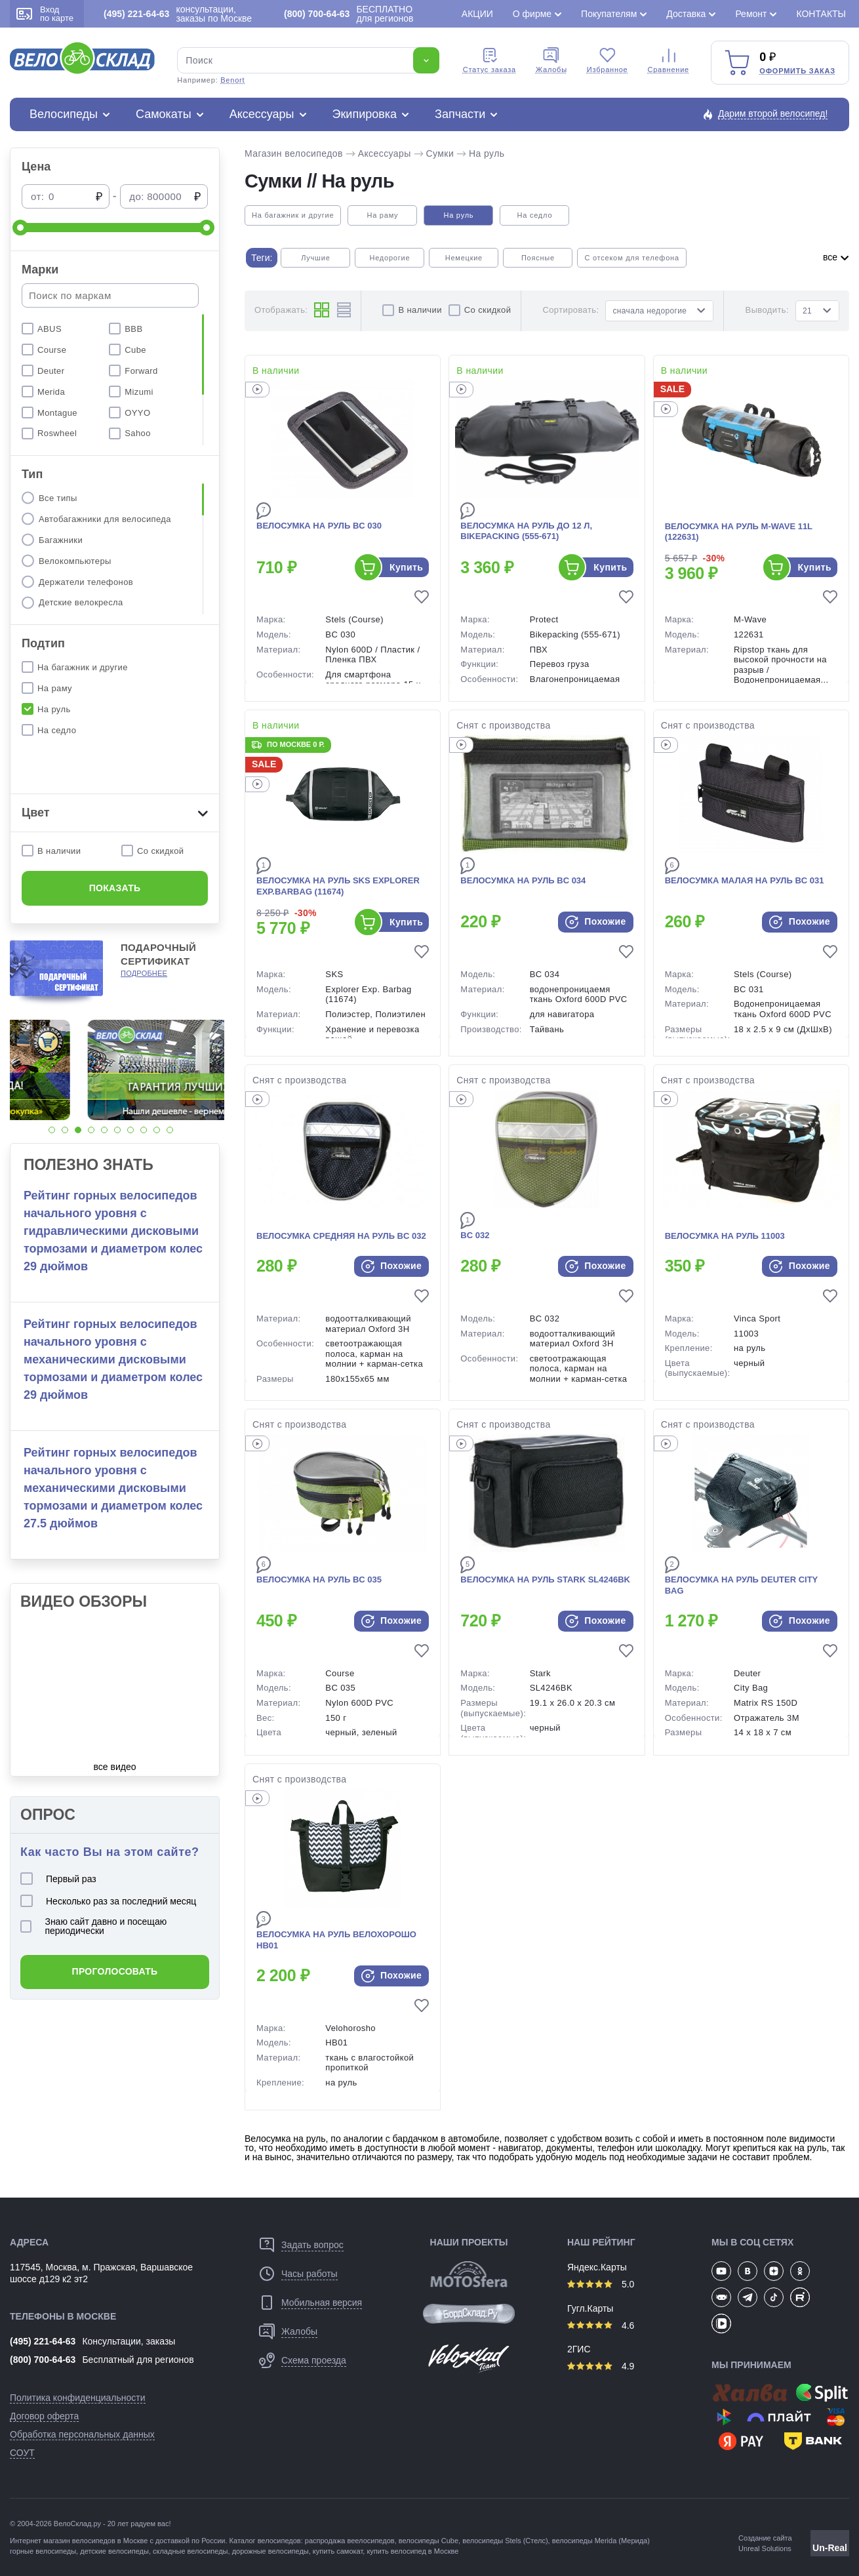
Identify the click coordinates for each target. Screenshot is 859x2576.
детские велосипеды (114, 2551)
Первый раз (58, 1878)
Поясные (538, 258)
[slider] (20, 227)
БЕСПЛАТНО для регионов (348, 14)
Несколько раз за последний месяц (108, 1901)
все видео (115, 1766)
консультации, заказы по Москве (178, 14)
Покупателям (609, 13)
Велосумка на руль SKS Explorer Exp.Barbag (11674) (338, 885)
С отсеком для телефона (631, 258)
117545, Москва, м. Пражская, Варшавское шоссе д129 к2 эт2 (101, 2273)
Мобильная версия (321, 2302)
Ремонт (751, 13)
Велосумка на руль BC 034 (523, 880)
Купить (406, 567)
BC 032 (474, 1235)
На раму (382, 215)
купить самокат (338, 2551)
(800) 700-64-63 (42, 2359)
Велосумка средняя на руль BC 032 (341, 1236)
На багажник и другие (293, 215)
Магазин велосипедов (294, 153)
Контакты (821, 13)
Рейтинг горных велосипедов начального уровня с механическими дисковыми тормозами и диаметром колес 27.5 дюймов (113, 1488)
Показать (115, 888)
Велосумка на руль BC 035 (319, 1579)
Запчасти (460, 114)
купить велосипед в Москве (412, 2551)
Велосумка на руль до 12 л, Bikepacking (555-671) (526, 531)
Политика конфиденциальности (78, 2397)
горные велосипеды (43, 2551)
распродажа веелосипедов (350, 2541)
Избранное (607, 60)
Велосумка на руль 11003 (725, 1236)
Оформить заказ (797, 71)
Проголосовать (115, 1971)
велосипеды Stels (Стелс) (505, 2541)
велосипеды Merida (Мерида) (601, 2541)
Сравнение (668, 60)
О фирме (532, 13)
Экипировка (364, 114)
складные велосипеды (190, 2551)
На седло (535, 215)
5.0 (600, 2284)
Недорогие (389, 258)
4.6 (600, 2325)
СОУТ (22, 2452)
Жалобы (551, 60)
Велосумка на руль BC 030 (319, 526)
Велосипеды (64, 114)
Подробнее (144, 973)
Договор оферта (44, 2416)
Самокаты (163, 114)
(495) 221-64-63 (42, 2341)
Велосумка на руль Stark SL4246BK (545, 1579)
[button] (52, 1130)
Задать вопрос (312, 2245)
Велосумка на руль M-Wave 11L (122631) (738, 531)
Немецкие (464, 258)
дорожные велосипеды (270, 2551)
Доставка (686, 13)
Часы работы (309, 2273)
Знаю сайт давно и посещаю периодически (93, 1926)
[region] (115, 379)
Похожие (595, 922)
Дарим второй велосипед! (773, 113)
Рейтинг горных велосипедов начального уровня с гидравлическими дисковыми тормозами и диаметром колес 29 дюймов (113, 1231)
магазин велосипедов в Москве (95, 2541)
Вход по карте (44, 13)
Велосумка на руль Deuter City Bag (741, 1585)
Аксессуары (262, 114)
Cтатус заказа (489, 60)
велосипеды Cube (428, 2541)
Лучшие (315, 258)
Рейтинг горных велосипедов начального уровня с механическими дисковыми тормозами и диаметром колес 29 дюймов (113, 1359)
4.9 (600, 2366)
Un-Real (829, 2548)
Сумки (440, 153)
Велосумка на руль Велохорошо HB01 (336, 1939)
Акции (477, 13)
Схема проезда (313, 2360)
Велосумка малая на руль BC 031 (744, 880)
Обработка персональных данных (82, 2434)
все (836, 257)
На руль (487, 153)
